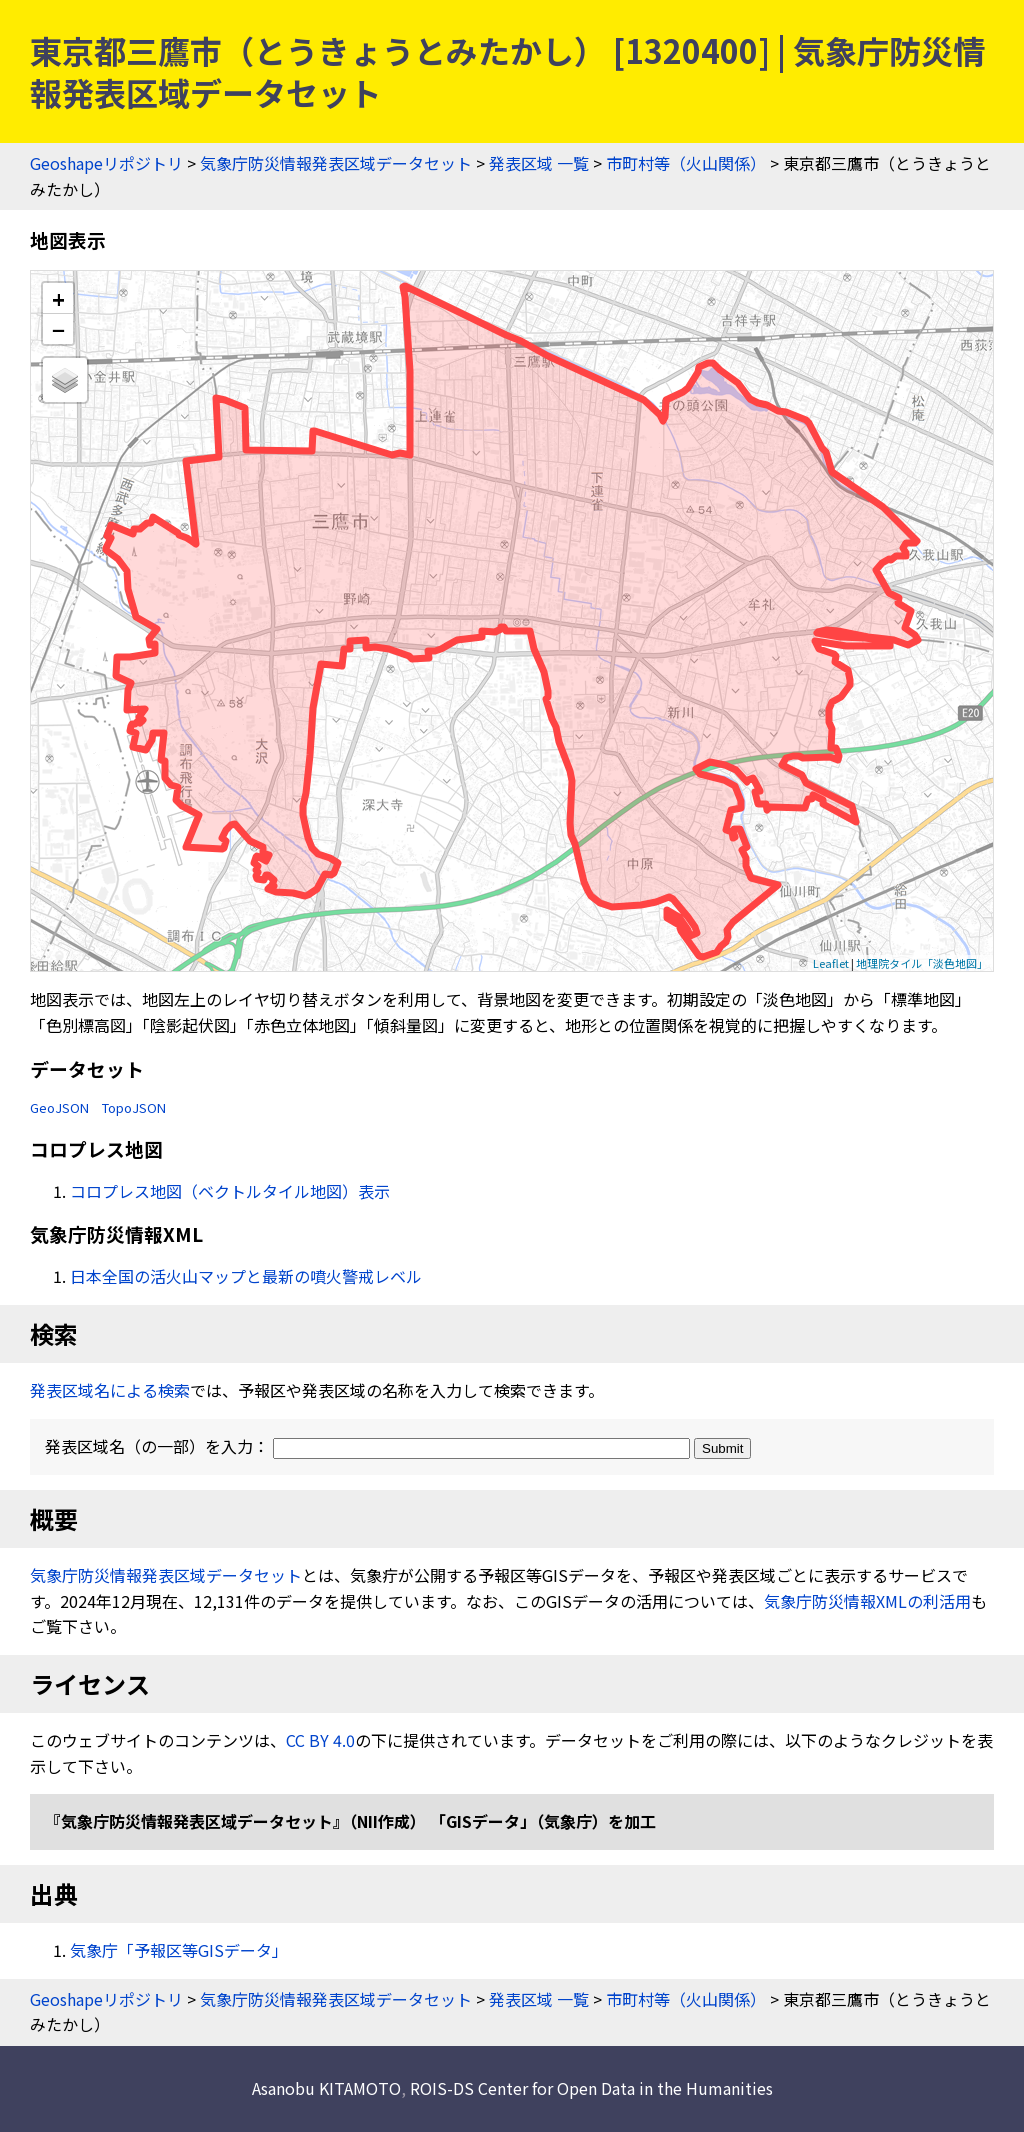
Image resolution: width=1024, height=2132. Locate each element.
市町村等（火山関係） (686, 163)
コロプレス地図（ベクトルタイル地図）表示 (230, 1191)
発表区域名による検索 (110, 1390)
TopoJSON (134, 1107)
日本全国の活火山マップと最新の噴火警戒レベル (246, 1276)
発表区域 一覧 (539, 163)
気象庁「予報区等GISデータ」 (179, 1950)
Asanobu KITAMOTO (326, 2088)
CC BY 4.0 (320, 1740)
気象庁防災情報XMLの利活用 (867, 1601)
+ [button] (58, 298)
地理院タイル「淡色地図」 (922, 963)
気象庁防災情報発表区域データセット (336, 163)
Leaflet (831, 963)
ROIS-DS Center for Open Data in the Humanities (591, 2088)
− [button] (58, 329)
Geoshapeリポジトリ (106, 163)
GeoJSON (59, 1107)
